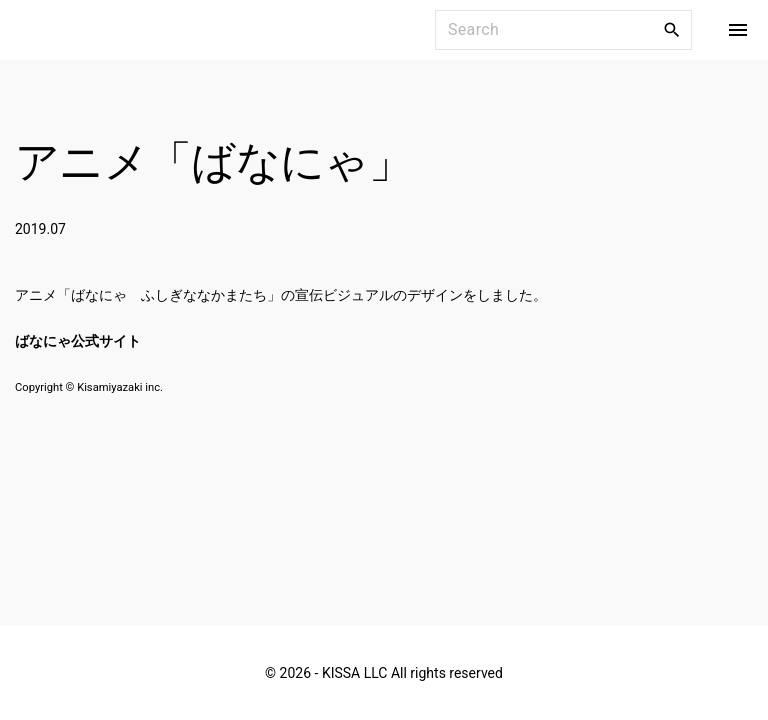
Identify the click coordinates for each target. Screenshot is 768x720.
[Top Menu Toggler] (738, 30)
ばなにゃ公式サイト (78, 341)
